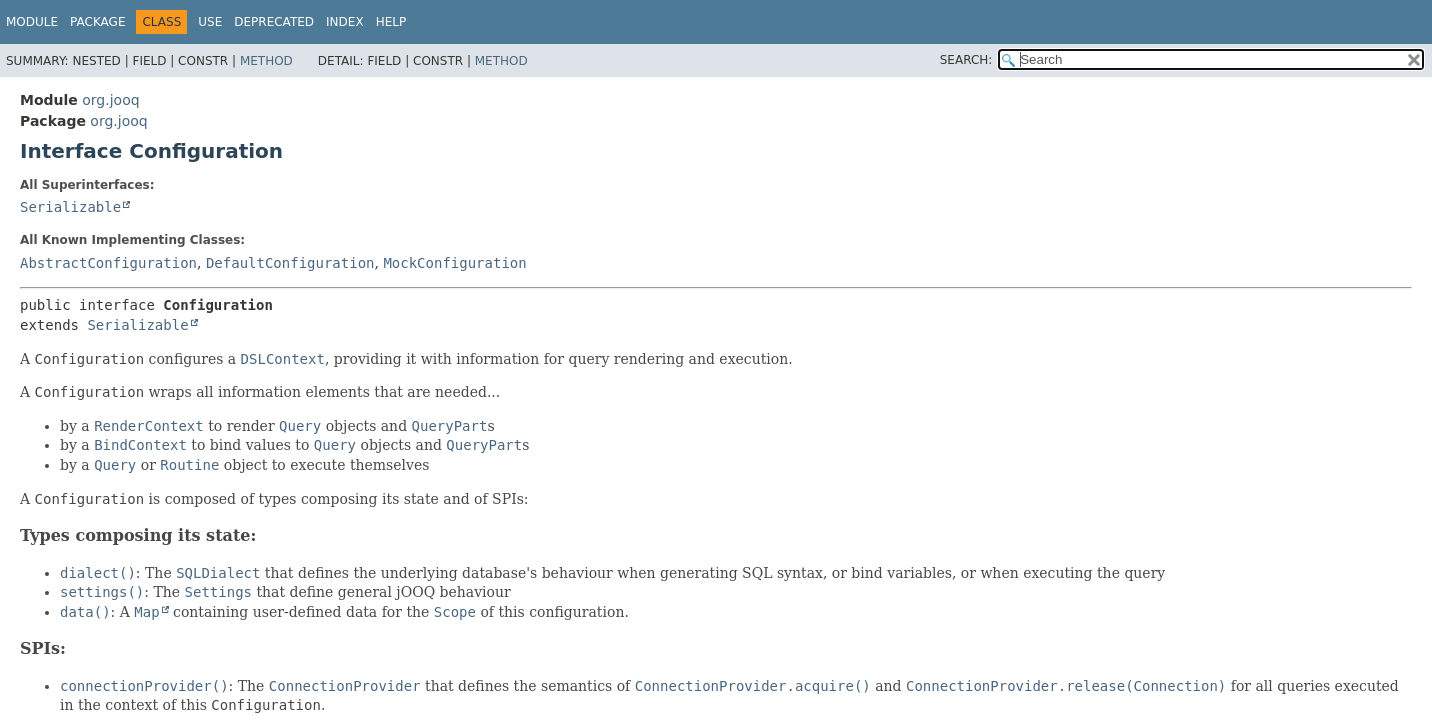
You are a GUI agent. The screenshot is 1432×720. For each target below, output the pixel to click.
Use (210, 22)
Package (97, 22)
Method (266, 61)
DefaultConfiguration (290, 263)
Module (32, 22)
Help (391, 22)
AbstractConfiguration (108, 263)
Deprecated (274, 22)
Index (345, 22)
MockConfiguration (454, 263)
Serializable (70, 207)
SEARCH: (966, 60)
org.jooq (110, 100)
